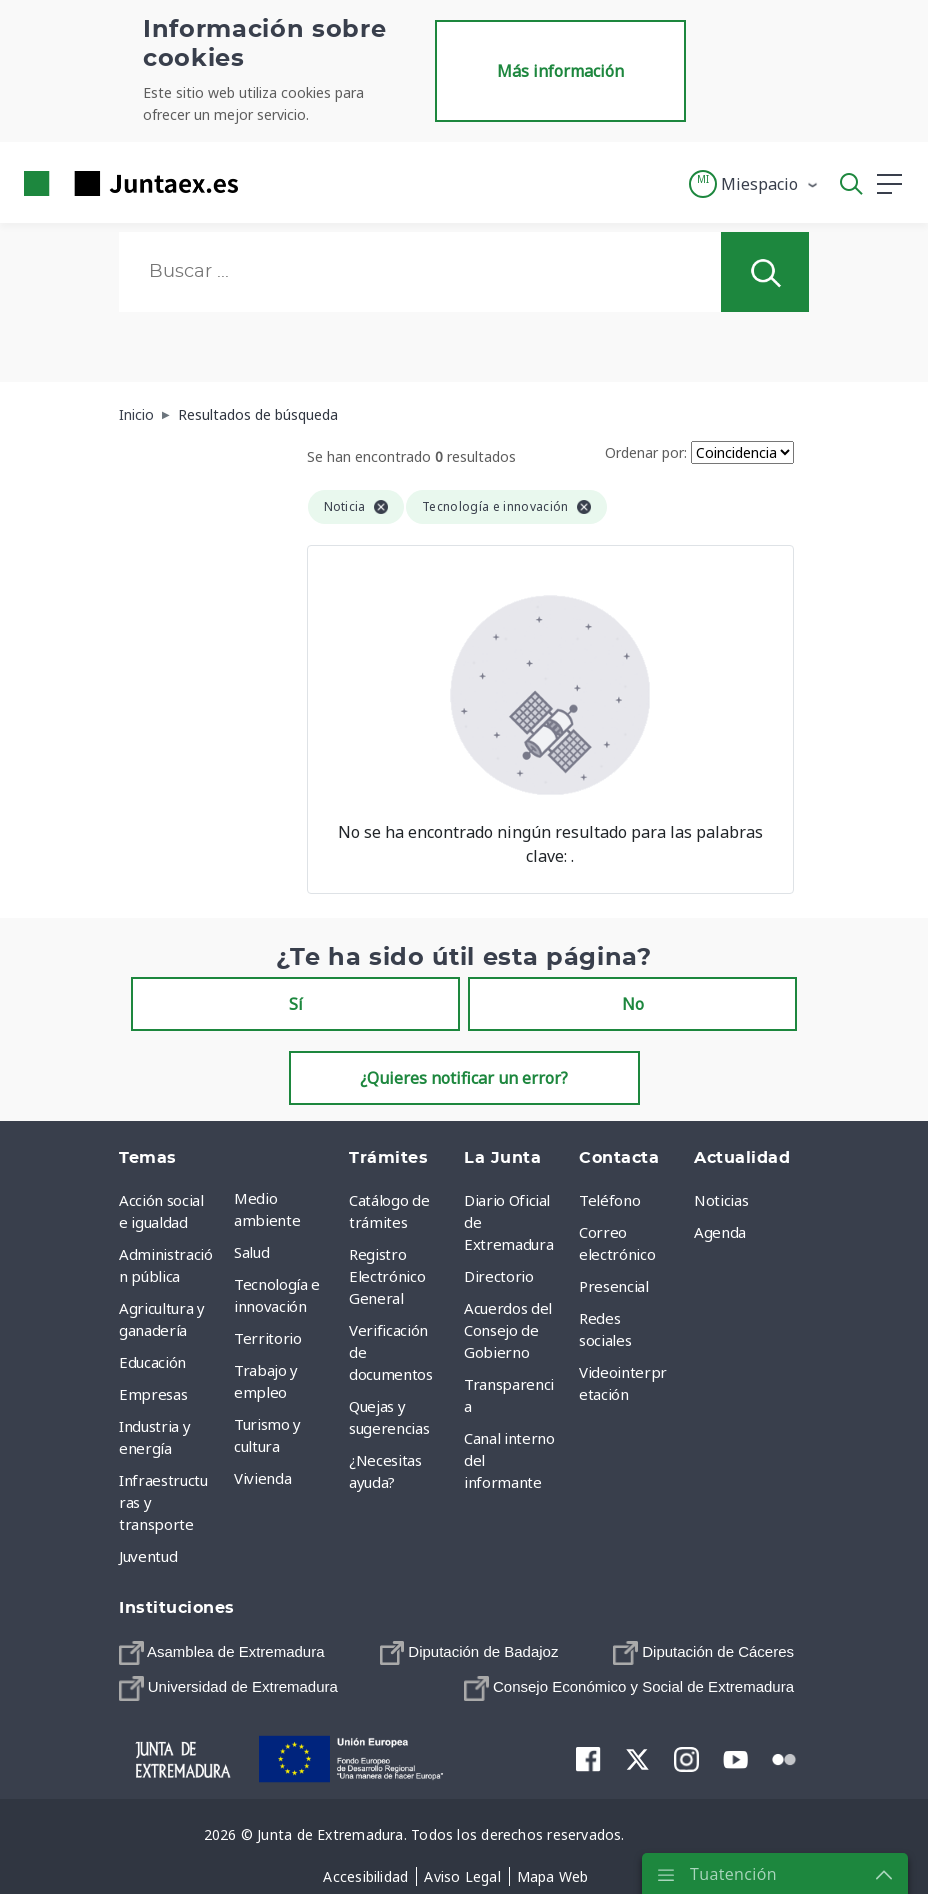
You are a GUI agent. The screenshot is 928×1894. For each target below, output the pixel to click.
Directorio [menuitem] (499, 1276)
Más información (560, 71)
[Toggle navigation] (266, 183)
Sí (296, 1004)
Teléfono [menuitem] (609, 1200)
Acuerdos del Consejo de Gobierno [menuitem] (508, 1330)
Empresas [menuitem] (153, 1394)
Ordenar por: (646, 452)
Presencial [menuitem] (614, 1286)
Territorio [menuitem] (268, 1338)
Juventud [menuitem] (148, 1556)
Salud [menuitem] (251, 1252)
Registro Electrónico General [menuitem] (387, 1276)
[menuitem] (222, 1652)
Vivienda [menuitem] (262, 1478)
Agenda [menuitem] (720, 1232)
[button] (754, 184)
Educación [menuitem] (152, 1362)
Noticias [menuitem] (721, 1200)
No (633, 1004)
